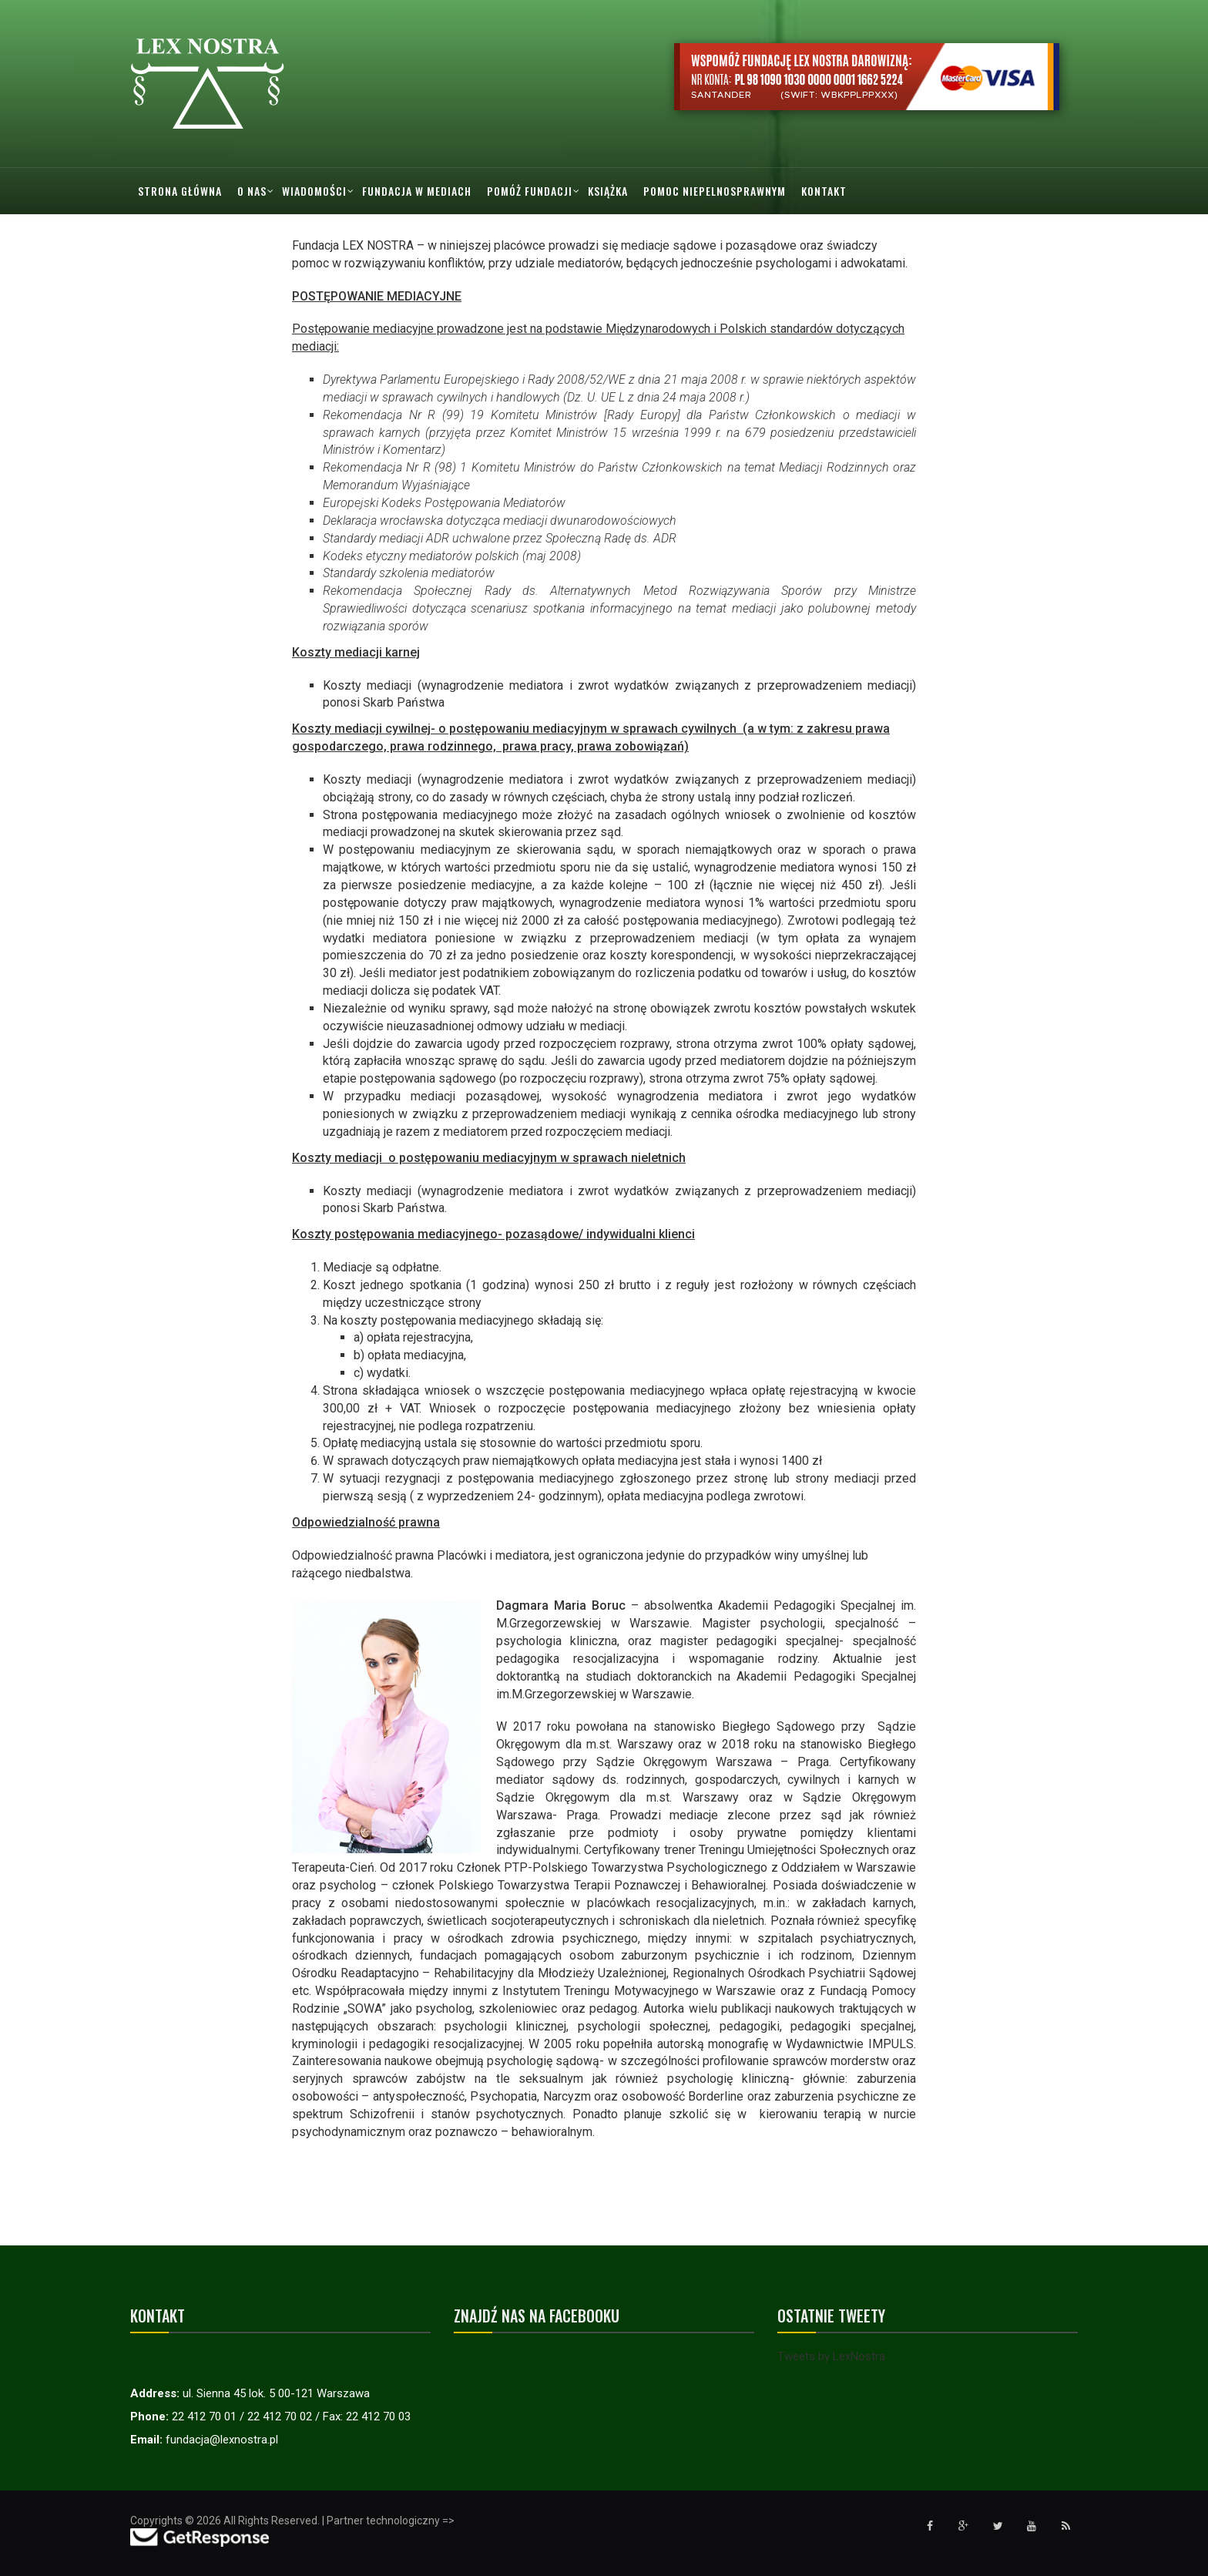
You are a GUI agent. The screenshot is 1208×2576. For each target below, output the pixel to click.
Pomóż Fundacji (529, 191)
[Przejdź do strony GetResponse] (199, 2537)
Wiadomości (314, 191)
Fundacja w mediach (416, 191)
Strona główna (180, 191)
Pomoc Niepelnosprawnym (714, 191)
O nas (252, 191)
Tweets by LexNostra (831, 2356)
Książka (608, 191)
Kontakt (824, 191)
